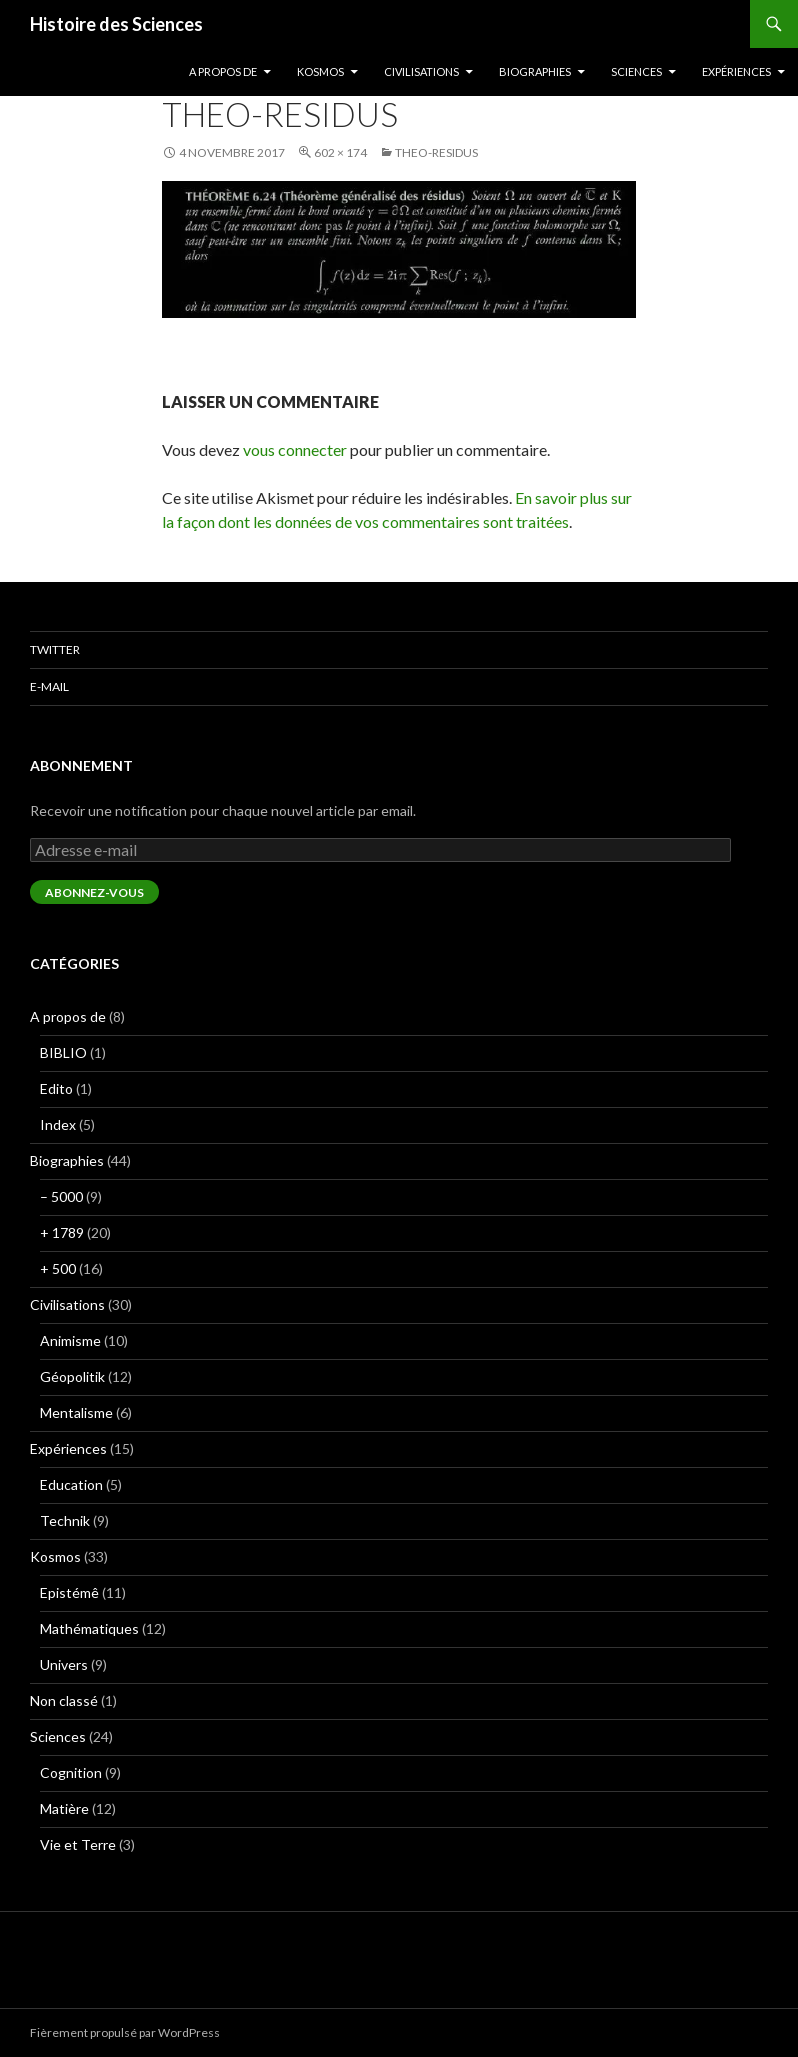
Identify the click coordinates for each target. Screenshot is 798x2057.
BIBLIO (63, 1052)
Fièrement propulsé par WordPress (125, 2032)
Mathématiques (89, 1628)
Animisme (70, 1340)
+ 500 (58, 1268)
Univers (64, 1664)
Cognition (71, 1772)
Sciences (636, 71)
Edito (56, 1088)
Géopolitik (72, 1376)
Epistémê (69, 1592)
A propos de (223, 71)
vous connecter (295, 449)
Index (58, 1124)
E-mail (49, 686)
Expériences (736, 71)
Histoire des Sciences (116, 24)
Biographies (535, 71)
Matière (64, 1808)
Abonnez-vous (94, 892)
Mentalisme (76, 1412)
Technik (65, 1520)
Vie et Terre (78, 1844)
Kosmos (320, 71)
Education (71, 1484)
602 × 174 (340, 152)
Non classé (64, 1700)
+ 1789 (62, 1232)
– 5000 (61, 1196)
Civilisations (421, 71)
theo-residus (436, 152)
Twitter (55, 649)
